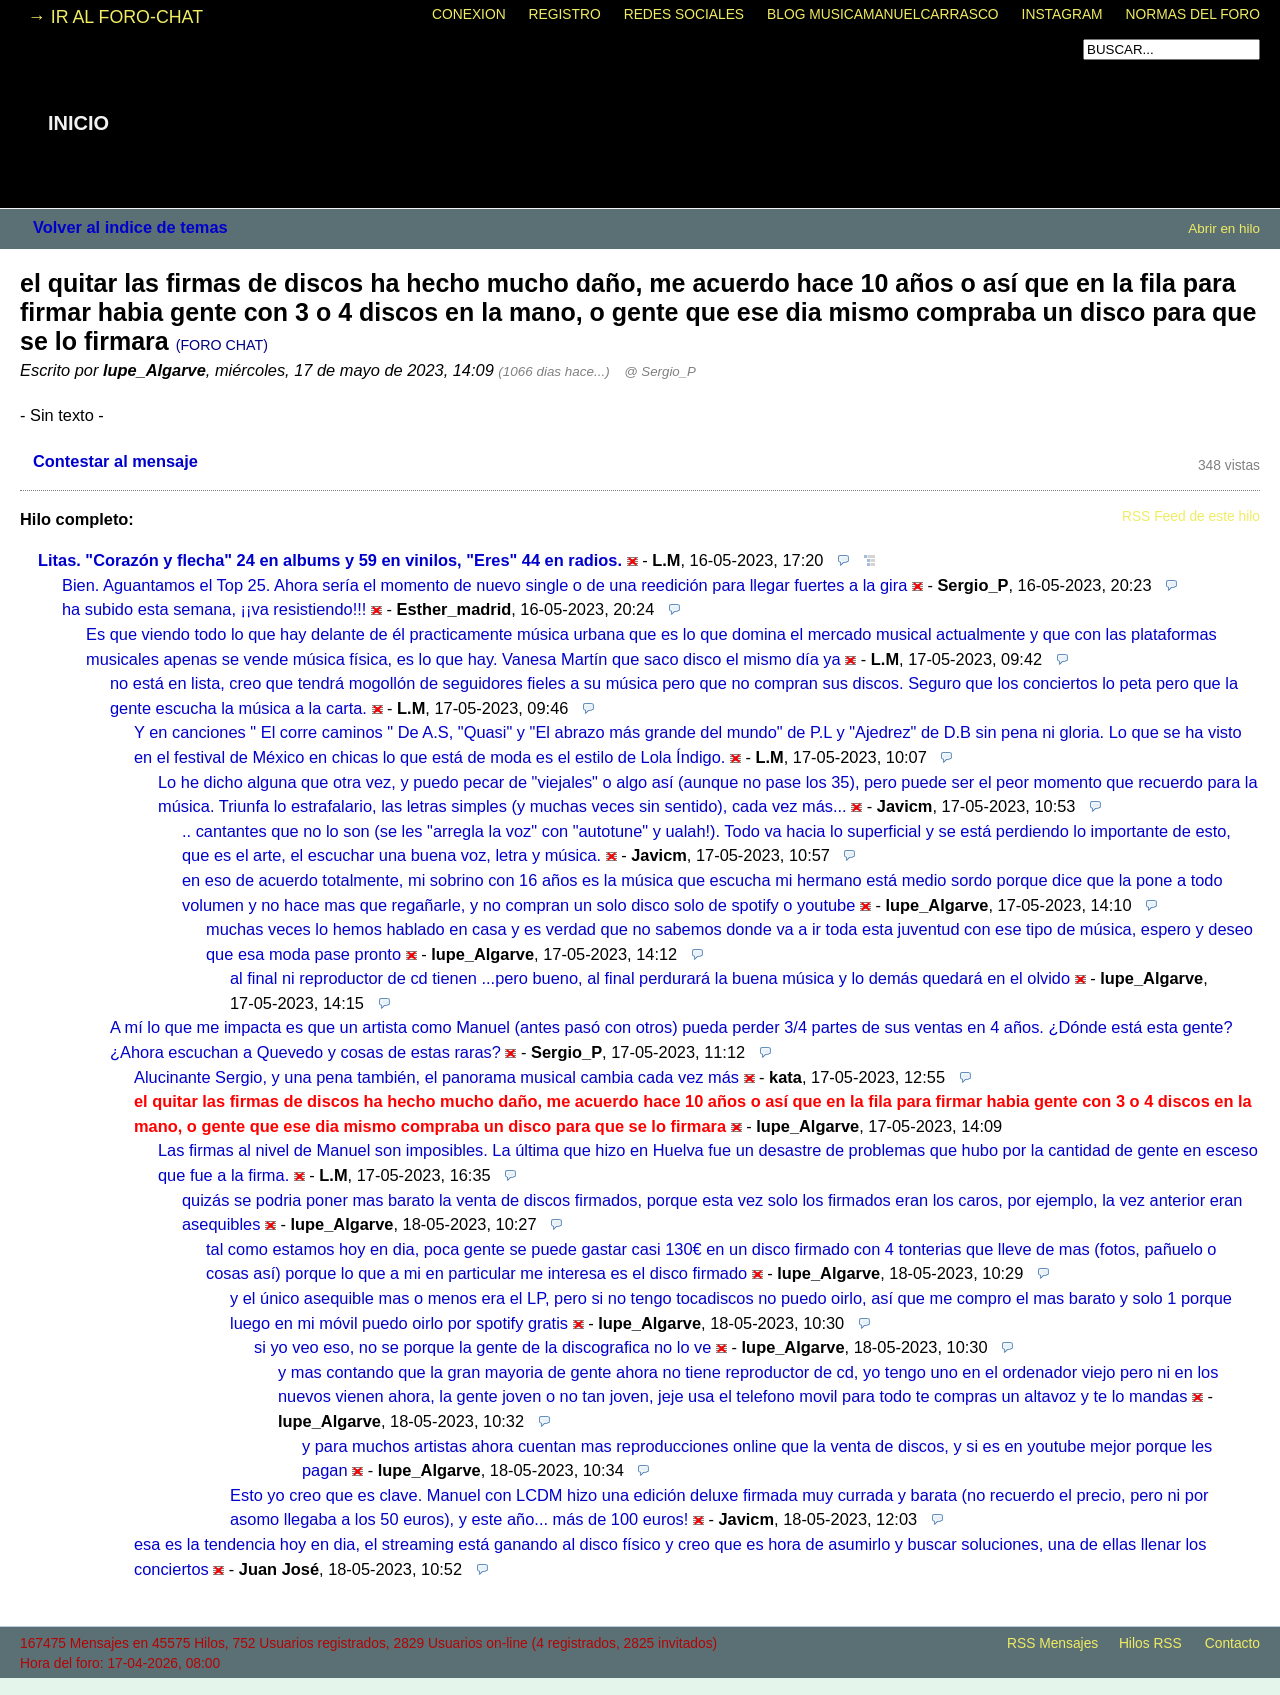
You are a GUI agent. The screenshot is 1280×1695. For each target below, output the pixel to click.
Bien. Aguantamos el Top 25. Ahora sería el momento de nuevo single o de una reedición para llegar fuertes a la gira (484, 585)
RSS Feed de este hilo (1191, 516)
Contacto (1232, 1643)
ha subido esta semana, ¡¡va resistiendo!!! (214, 609)
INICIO (78, 123)
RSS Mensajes (1052, 1643)
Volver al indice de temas (130, 227)
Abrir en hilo (1224, 228)
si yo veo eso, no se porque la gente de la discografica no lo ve (482, 1347)
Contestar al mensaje (115, 461)
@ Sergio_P (660, 371)
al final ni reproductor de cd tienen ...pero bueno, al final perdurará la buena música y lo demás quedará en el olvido (650, 978)
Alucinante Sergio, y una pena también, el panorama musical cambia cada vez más (436, 1077)
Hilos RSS (1150, 1643)
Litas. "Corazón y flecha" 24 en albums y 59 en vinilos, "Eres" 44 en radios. (330, 560)
